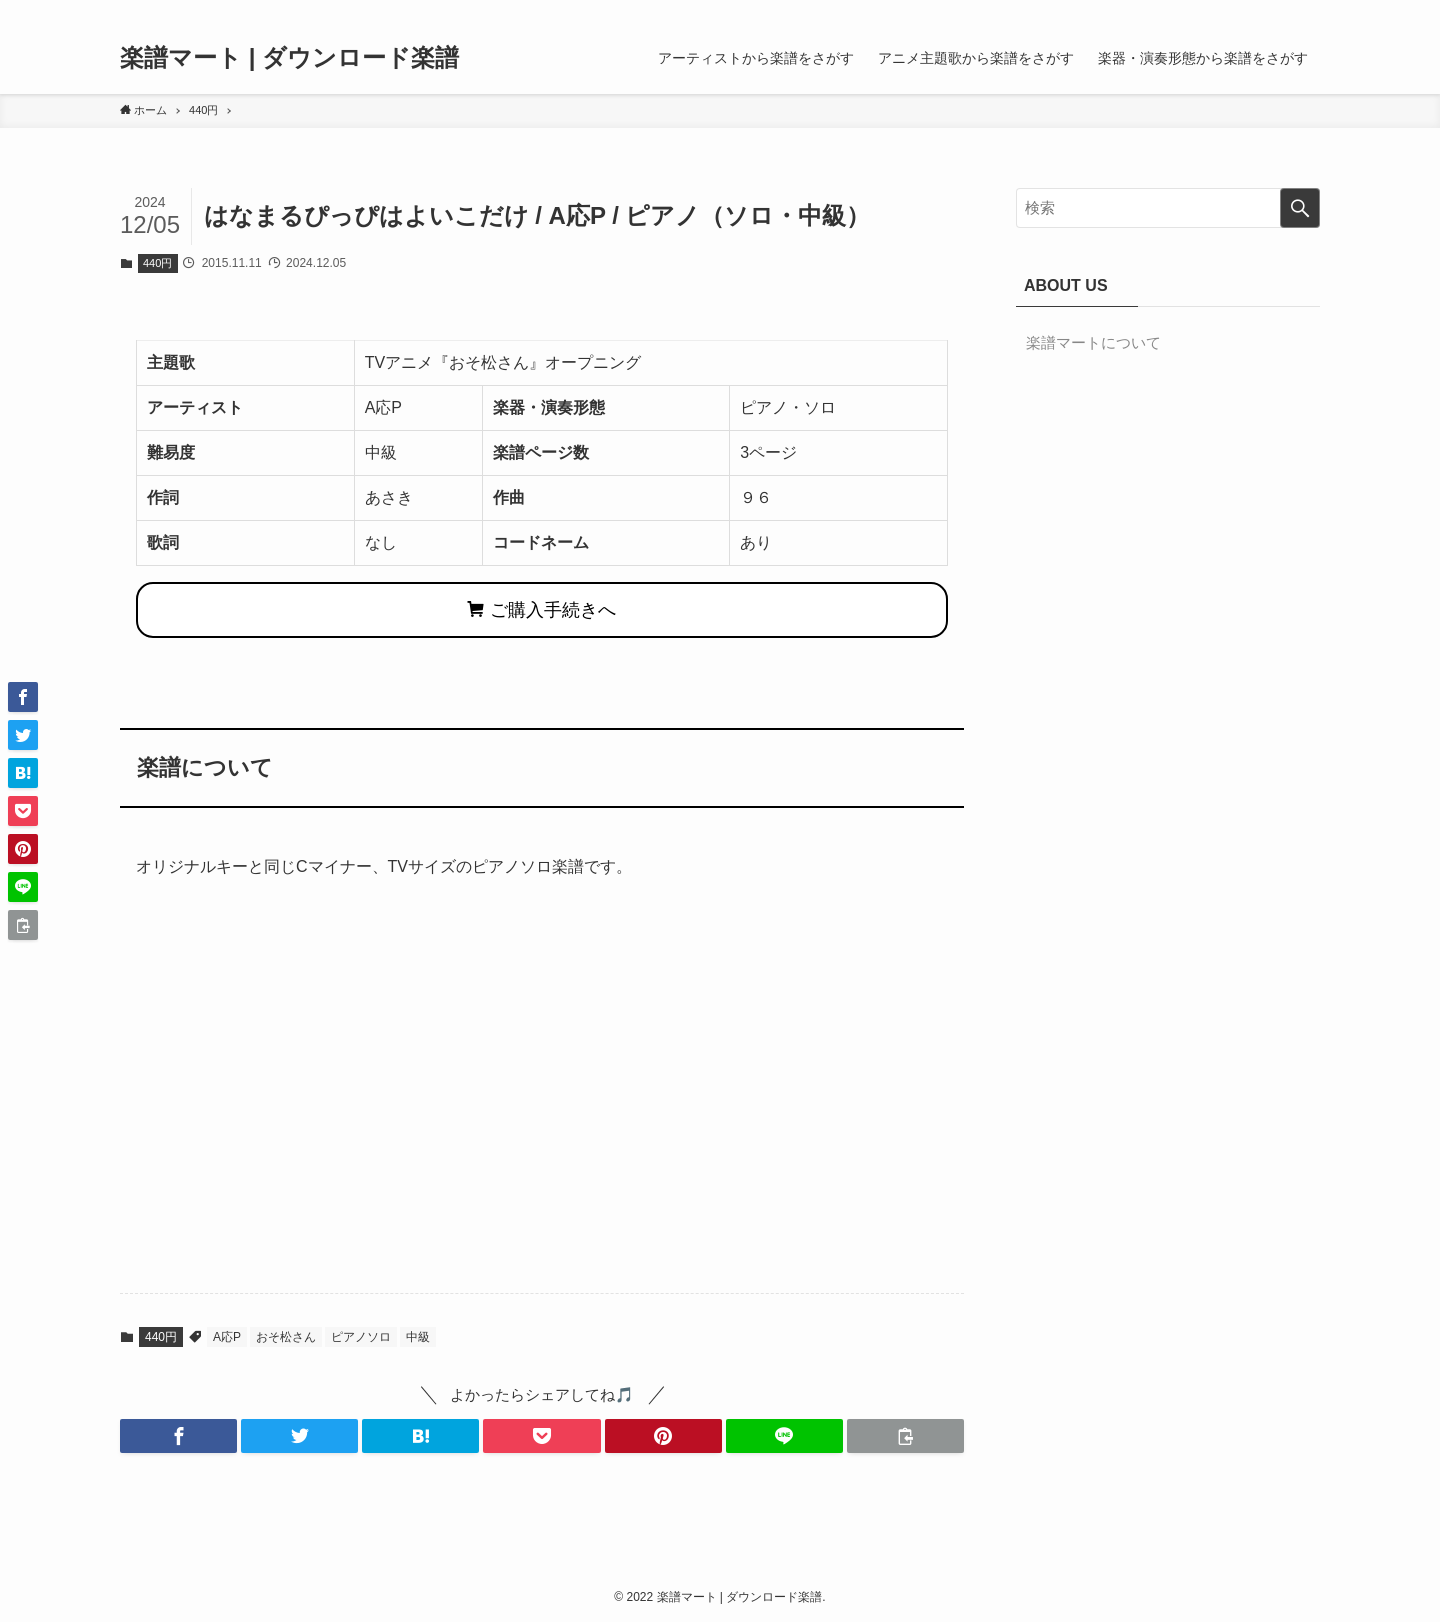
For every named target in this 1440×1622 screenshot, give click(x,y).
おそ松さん (286, 1337)
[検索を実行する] (1300, 208)
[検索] (1307, 11)
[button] (178, 1436)
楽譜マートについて (1093, 342)
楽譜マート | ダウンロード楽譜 (289, 58)
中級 (418, 1337)
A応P (227, 1337)
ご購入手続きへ (541, 610)
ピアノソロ (361, 1337)
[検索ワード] (1168, 208)
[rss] (1281, 11)
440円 (157, 263)
